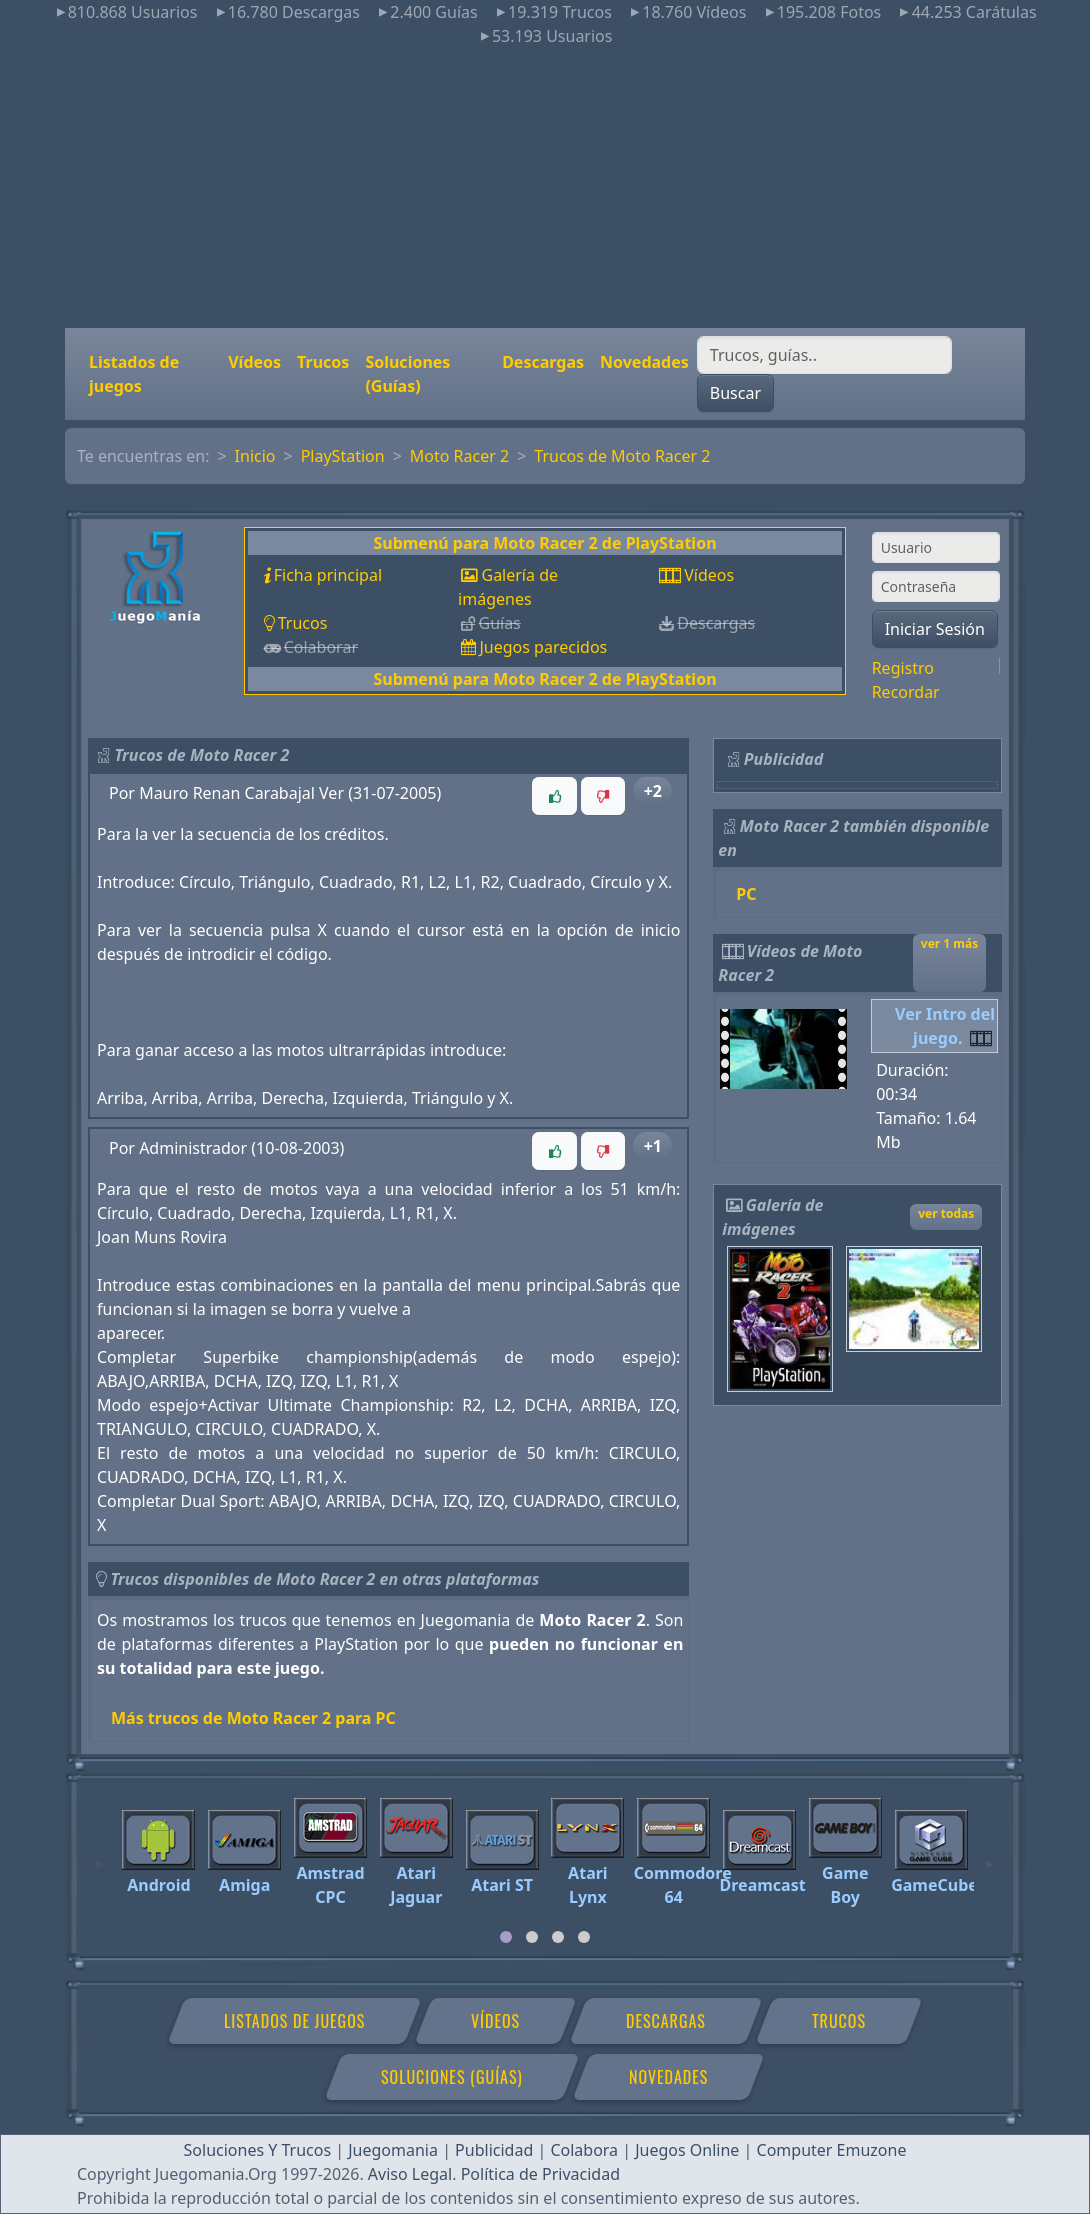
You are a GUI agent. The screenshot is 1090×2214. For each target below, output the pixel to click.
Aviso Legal (410, 2174)
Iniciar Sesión (935, 629)
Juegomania (393, 2150)
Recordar (906, 692)
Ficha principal (328, 575)
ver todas (946, 1213)
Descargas (543, 362)
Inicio (255, 456)
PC (746, 894)
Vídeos (254, 362)
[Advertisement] (545, 188)
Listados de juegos (134, 374)
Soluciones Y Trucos (258, 2150)
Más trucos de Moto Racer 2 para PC (253, 1718)
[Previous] (100, 1855)
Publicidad (494, 2150)
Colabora (584, 2150)
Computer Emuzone (832, 2150)
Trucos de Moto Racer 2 (622, 456)
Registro (903, 668)
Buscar (735, 393)
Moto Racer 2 (459, 456)
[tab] (506, 1937)
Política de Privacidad (540, 2174)
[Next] (990, 1855)
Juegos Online (687, 2150)
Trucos (323, 362)
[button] (554, 796)
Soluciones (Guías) (407, 374)
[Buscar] (824, 355)
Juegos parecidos (543, 647)
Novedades (644, 362)
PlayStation (343, 456)
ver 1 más (949, 943)
